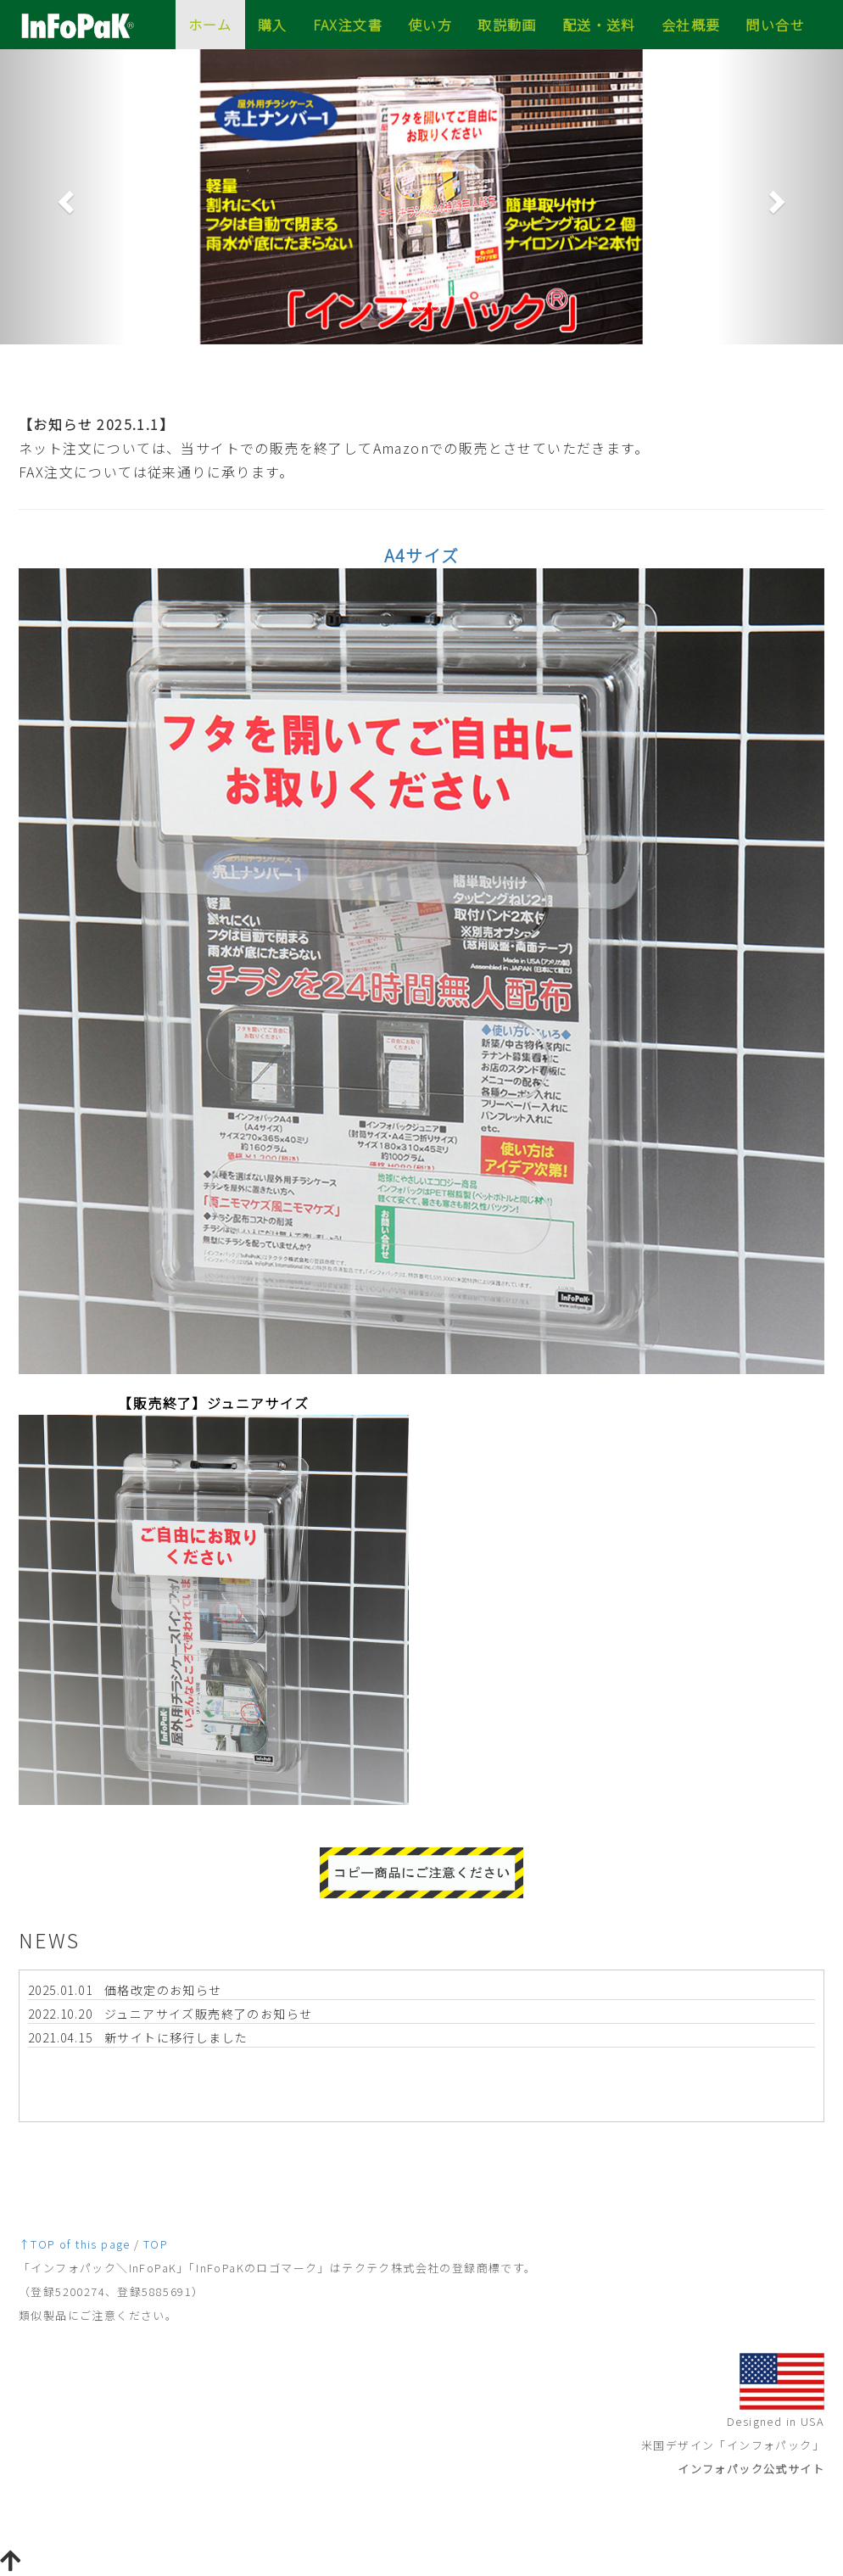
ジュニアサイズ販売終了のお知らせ (208, 2013)
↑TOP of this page (75, 2244)
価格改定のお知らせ (163, 1989)
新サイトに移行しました (176, 2037)
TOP (155, 2244)
